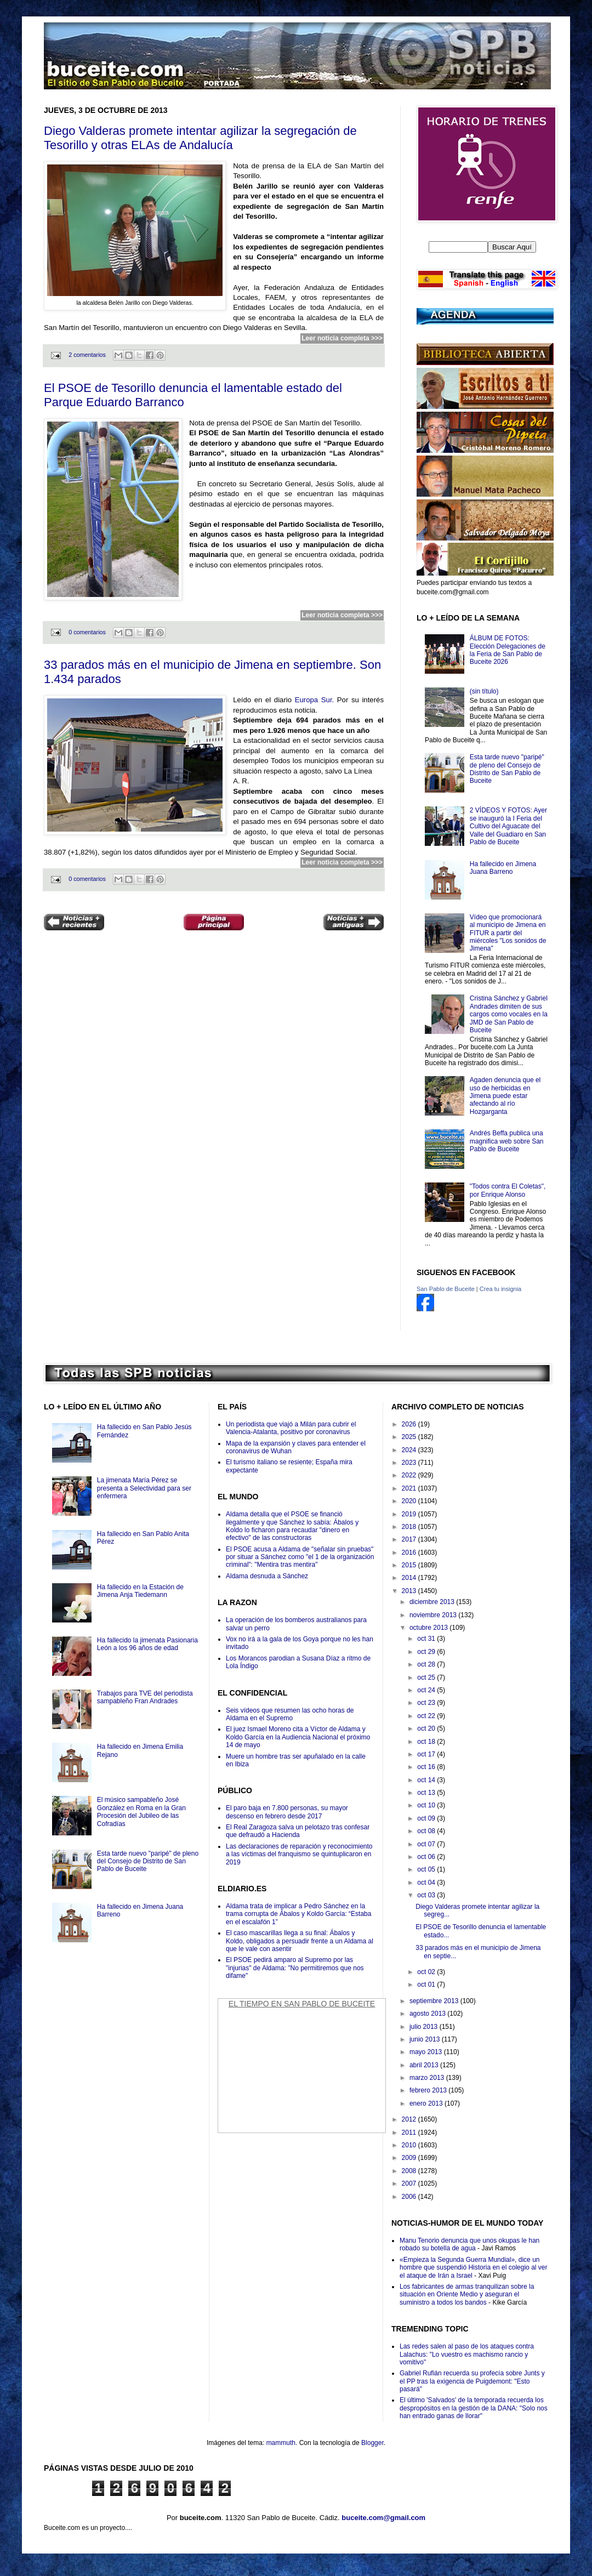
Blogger (372, 2443)
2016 (410, 1552)
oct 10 (427, 1805)
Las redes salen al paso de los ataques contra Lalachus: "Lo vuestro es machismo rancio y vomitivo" (467, 2354)
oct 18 (427, 1741)
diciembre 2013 (432, 1602)
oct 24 (427, 1690)
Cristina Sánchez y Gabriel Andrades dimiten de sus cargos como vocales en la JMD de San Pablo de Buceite (509, 1014)
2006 (410, 2196)
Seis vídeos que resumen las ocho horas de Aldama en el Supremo (290, 1714)
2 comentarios (87, 354)
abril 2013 (424, 2065)
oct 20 (427, 1728)
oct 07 (427, 1844)
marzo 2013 (427, 2078)
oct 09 (427, 1818)
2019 (410, 1514)
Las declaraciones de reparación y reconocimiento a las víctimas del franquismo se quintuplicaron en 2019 (299, 1854)
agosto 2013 (428, 2013)
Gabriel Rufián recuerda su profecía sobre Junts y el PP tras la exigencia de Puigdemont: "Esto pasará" (472, 2381)
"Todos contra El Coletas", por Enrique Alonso (508, 1190)
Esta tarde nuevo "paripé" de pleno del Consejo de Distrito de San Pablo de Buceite (507, 768)
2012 (410, 2119)
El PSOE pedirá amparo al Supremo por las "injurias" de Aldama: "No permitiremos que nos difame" (295, 1968)
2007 (410, 2183)
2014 (410, 1578)
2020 (410, 1501)
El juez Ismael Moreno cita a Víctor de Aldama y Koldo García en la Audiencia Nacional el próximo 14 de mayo (298, 1737)
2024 (410, 1450)
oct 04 (427, 1882)
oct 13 (427, 1792)
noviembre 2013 (433, 1615)
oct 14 (427, 1780)
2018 (410, 1527)
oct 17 (427, 1754)
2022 (410, 1475)
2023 (410, 1462)
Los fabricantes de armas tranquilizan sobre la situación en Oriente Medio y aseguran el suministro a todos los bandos (467, 2294)
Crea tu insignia (500, 1289)
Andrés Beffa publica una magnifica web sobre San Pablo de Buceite (507, 1141)
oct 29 (427, 1652)
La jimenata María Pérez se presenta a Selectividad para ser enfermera (144, 1488)
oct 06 (427, 1857)
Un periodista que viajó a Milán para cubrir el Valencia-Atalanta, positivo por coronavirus (291, 1428)
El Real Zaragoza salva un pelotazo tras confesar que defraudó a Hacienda (297, 1831)
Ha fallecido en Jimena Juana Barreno (503, 867)
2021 (410, 1488)
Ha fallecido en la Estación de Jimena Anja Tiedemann (140, 1591)
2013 (410, 1591)
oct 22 (427, 1716)
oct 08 (427, 1831)
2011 (410, 2132)
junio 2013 (425, 2039)
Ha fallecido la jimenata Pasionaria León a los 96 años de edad (147, 1644)
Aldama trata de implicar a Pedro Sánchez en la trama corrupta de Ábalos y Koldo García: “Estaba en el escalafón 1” (298, 1914)
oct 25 (427, 1677)
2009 (410, 2158)
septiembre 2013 (434, 2001)
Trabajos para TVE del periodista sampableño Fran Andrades (145, 1697)
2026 (410, 1424)
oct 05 (427, 1869)
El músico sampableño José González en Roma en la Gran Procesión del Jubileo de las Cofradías (141, 1811)
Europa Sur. (314, 700)
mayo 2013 (426, 2052)
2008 (410, 2171)
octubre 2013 (429, 1627)
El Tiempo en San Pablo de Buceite (302, 2003)
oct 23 (427, 1703)
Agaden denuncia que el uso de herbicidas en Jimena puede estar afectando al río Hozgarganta (505, 1096)
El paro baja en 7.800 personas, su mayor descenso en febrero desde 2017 (287, 1811)
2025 (410, 1437)
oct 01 (427, 1984)
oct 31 (427, 1638)
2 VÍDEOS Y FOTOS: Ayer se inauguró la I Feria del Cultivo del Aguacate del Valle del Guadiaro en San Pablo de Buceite (508, 826)
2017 (410, 1539)
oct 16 (427, 1767)
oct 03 (427, 1895)
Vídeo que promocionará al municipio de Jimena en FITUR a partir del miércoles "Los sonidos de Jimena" (508, 933)
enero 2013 (427, 2103)
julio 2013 (424, 2027)
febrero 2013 (428, 2090)
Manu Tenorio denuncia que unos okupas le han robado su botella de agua (469, 2244)
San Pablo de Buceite (446, 1289)
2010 (410, 2145)
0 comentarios (87, 632)
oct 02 (427, 1972)
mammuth (280, 2443)
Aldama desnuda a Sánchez (267, 1576)
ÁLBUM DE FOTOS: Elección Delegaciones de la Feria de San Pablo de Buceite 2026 (507, 650)
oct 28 (427, 1664)
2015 (410, 1565)
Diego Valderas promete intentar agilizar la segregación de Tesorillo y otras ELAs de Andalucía (200, 138)
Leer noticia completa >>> (342, 338)
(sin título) (484, 691)
